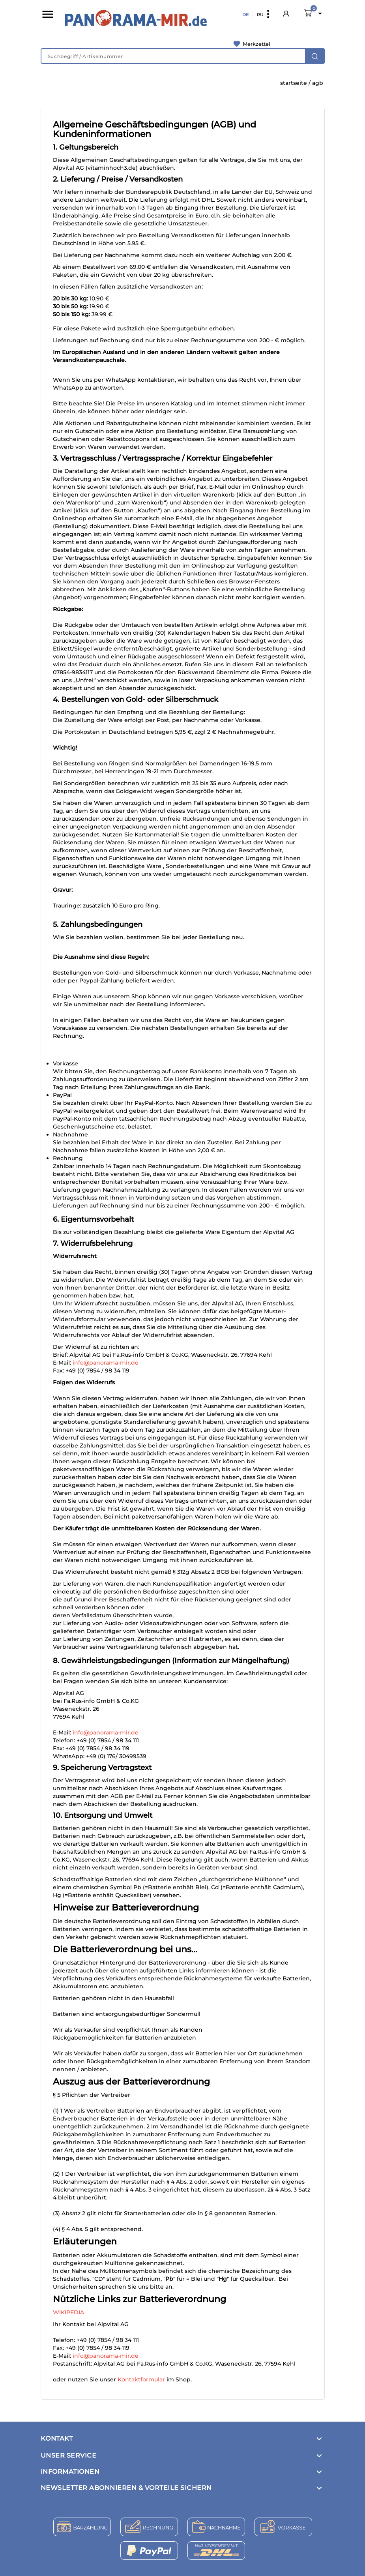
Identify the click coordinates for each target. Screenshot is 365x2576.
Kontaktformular (141, 2379)
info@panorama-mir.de (106, 1362)
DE (245, 14)
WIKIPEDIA (68, 2312)
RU (260, 14)
